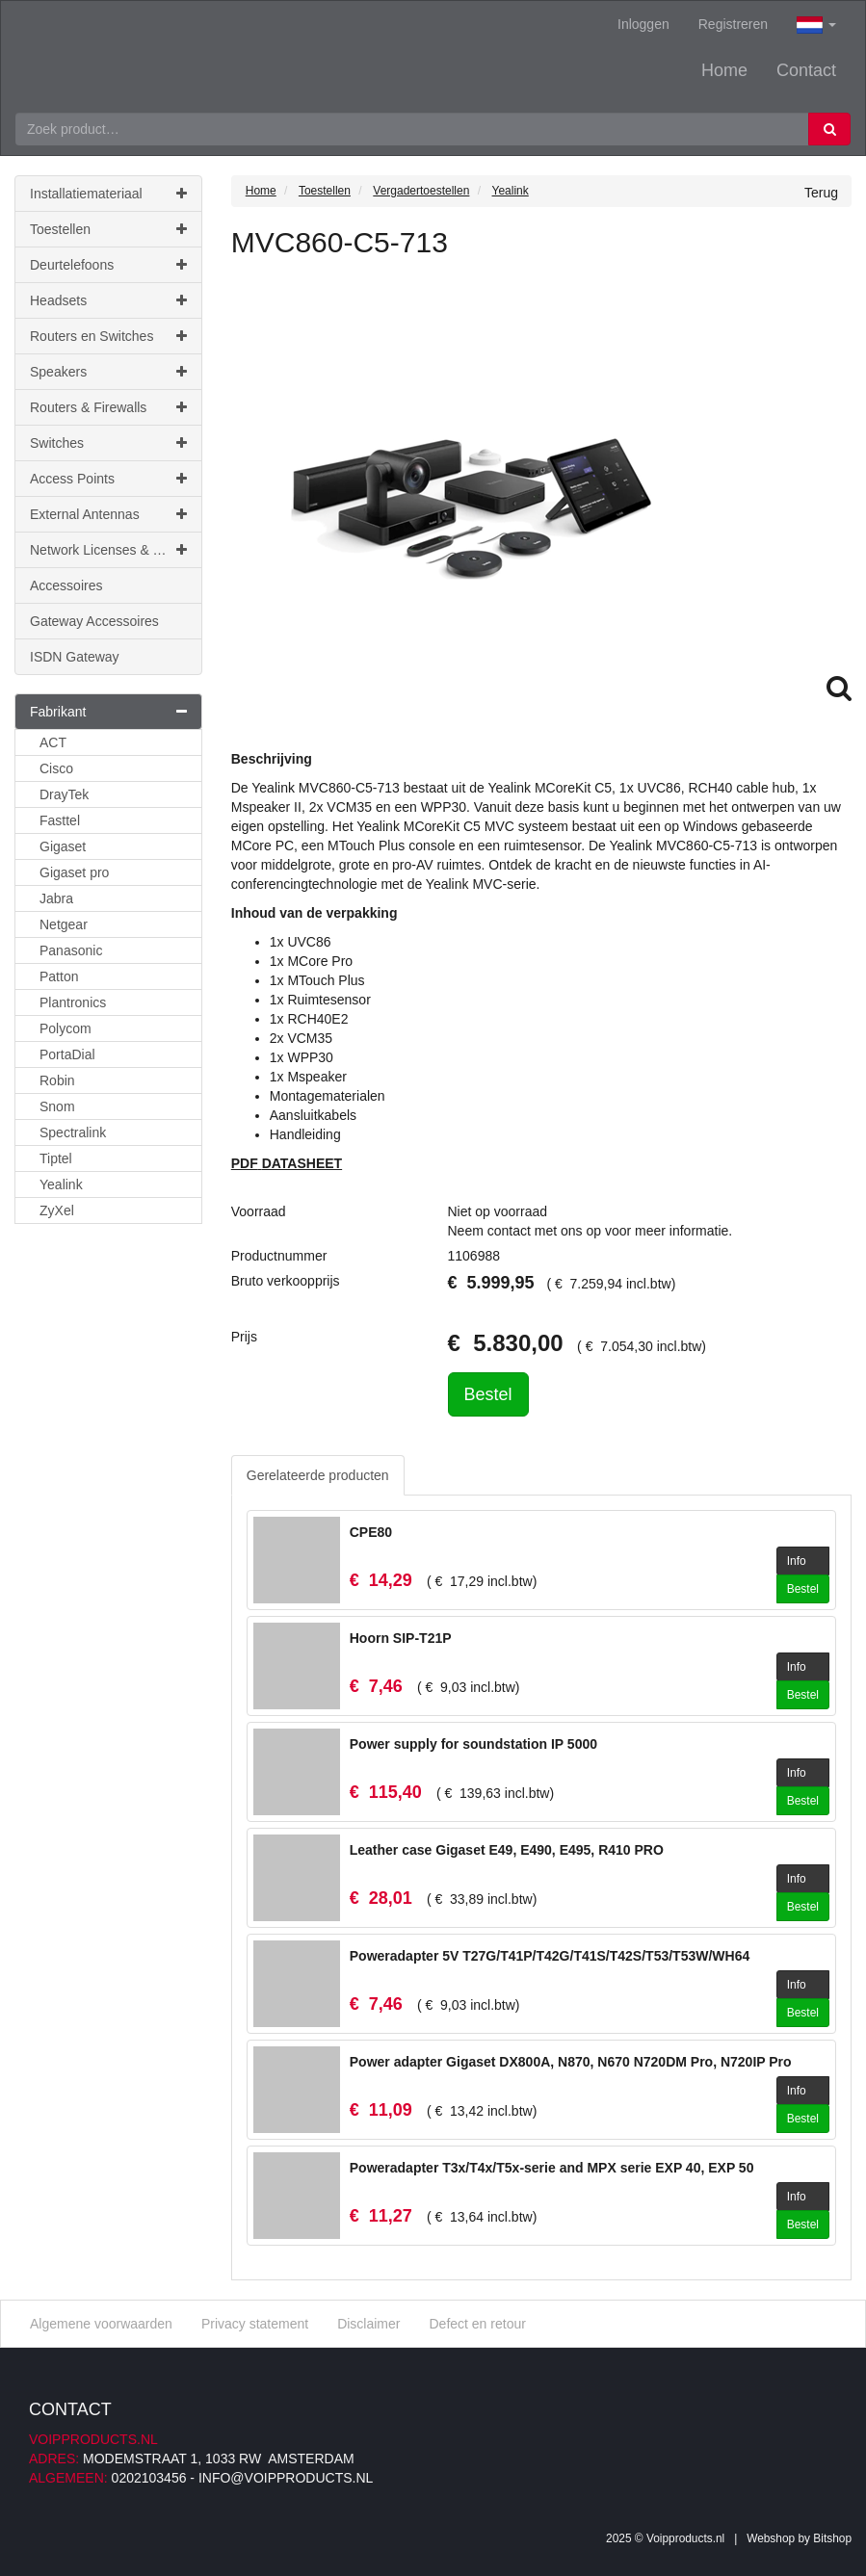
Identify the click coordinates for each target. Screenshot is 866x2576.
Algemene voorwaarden (101, 2323)
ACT (52, 742)
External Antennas (108, 514)
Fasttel (59, 820)
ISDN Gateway (74, 656)
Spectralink (72, 1132)
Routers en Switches (108, 336)
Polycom (65, 1028)
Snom (57, 1106)
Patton (58, 976)
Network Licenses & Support (115, 549)
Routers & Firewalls (108, 407)
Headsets (108, 300)
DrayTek (64, 794)
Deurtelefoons (108, 264)
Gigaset (62, 846)
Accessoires (66, 585)
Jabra (56, 898)
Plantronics (72, 1002)
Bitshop (832, 2538)
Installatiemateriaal (108, 193)
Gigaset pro (74, 872)
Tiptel (55, 1158)
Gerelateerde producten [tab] (318, 1475)
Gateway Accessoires (94, 621)
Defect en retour (477, 2323)
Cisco (56, 768)
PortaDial (67, 1054)
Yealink (61, 1184)
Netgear (63, 924)
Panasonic (70, 950)
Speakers (108, 371)
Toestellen (108, 229)
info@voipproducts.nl (285, 2477)
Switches (108, 443)
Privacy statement (254, 2323)
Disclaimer (368, 2323)
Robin (57, 1080)
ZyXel (56, 1210)
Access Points (108, 478)
